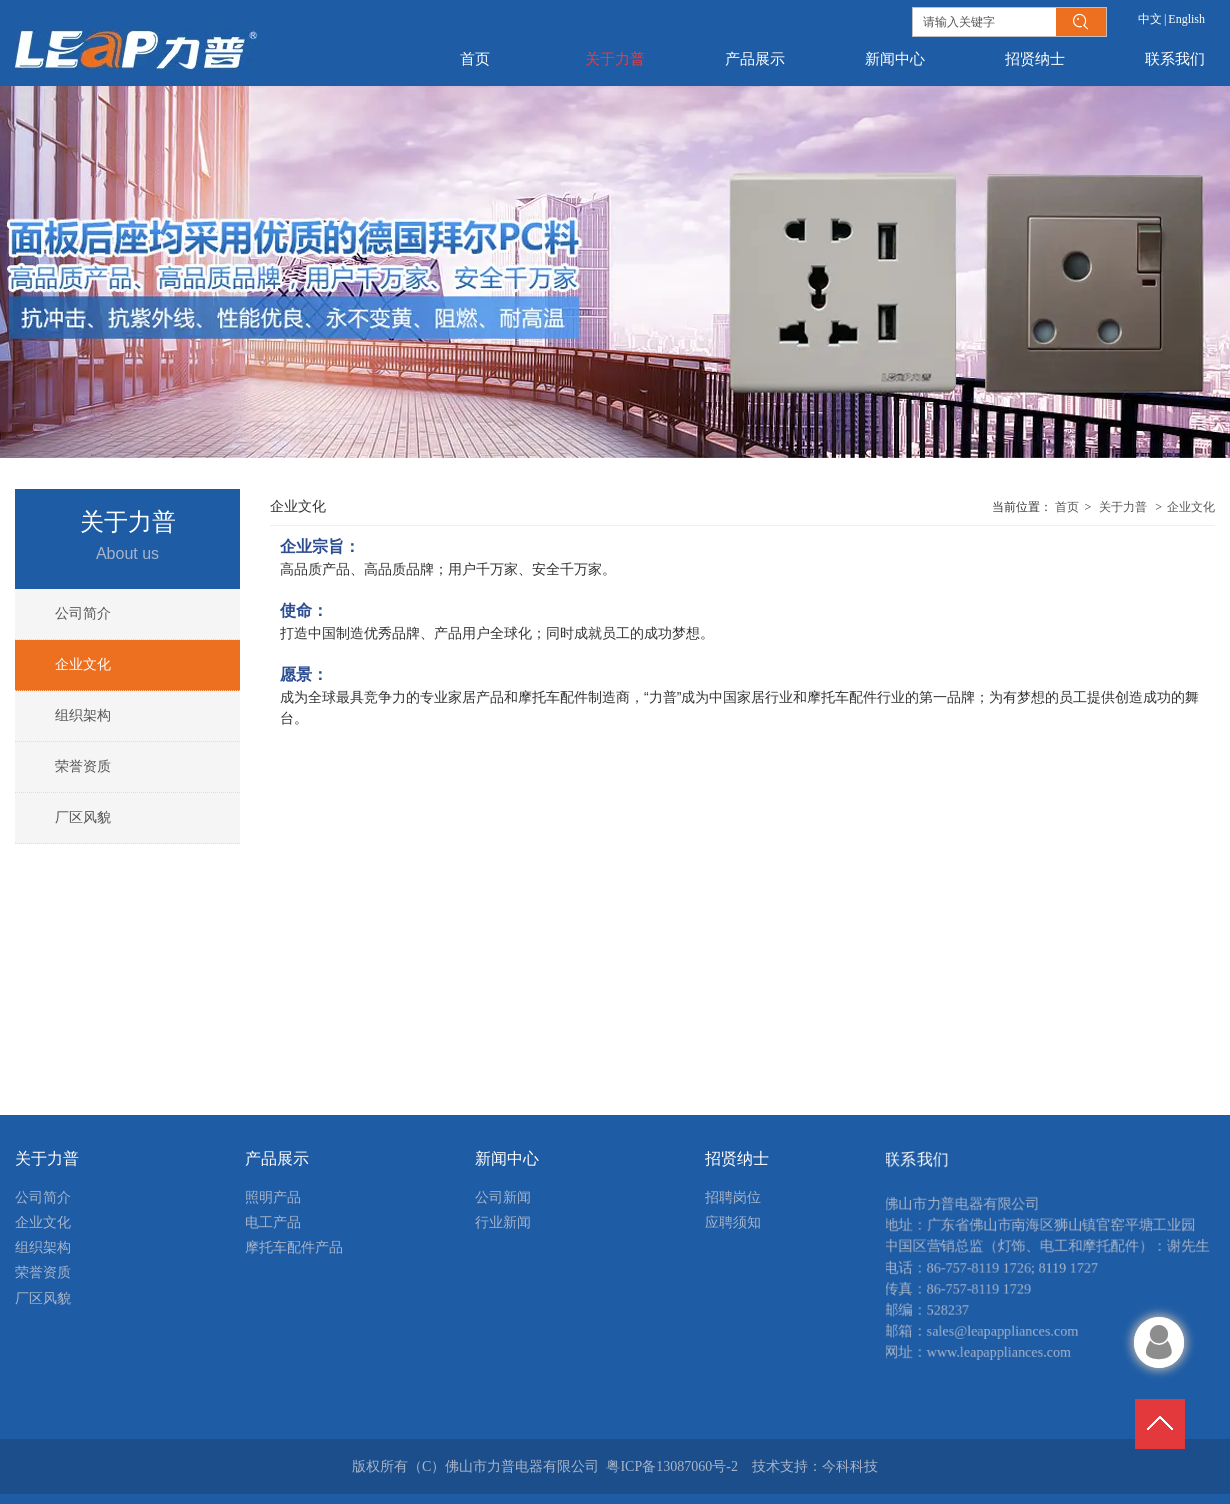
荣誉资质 (43, 1272)
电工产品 (273, 1222)
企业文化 (1191, 507)
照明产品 (273, 1197)
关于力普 (1123, 507)
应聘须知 (733, 1222)
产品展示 (277, 1158)
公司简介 (43, 1197)
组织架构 (43, 1247)
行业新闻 (503, 1222)
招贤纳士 (737, 1158)
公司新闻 (503, 1197)
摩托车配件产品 (294, 1247)
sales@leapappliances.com (993, 1343)
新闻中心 (507, 1158)
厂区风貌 (43, 1298)
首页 (1067, 507)
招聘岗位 (733, 1197)
